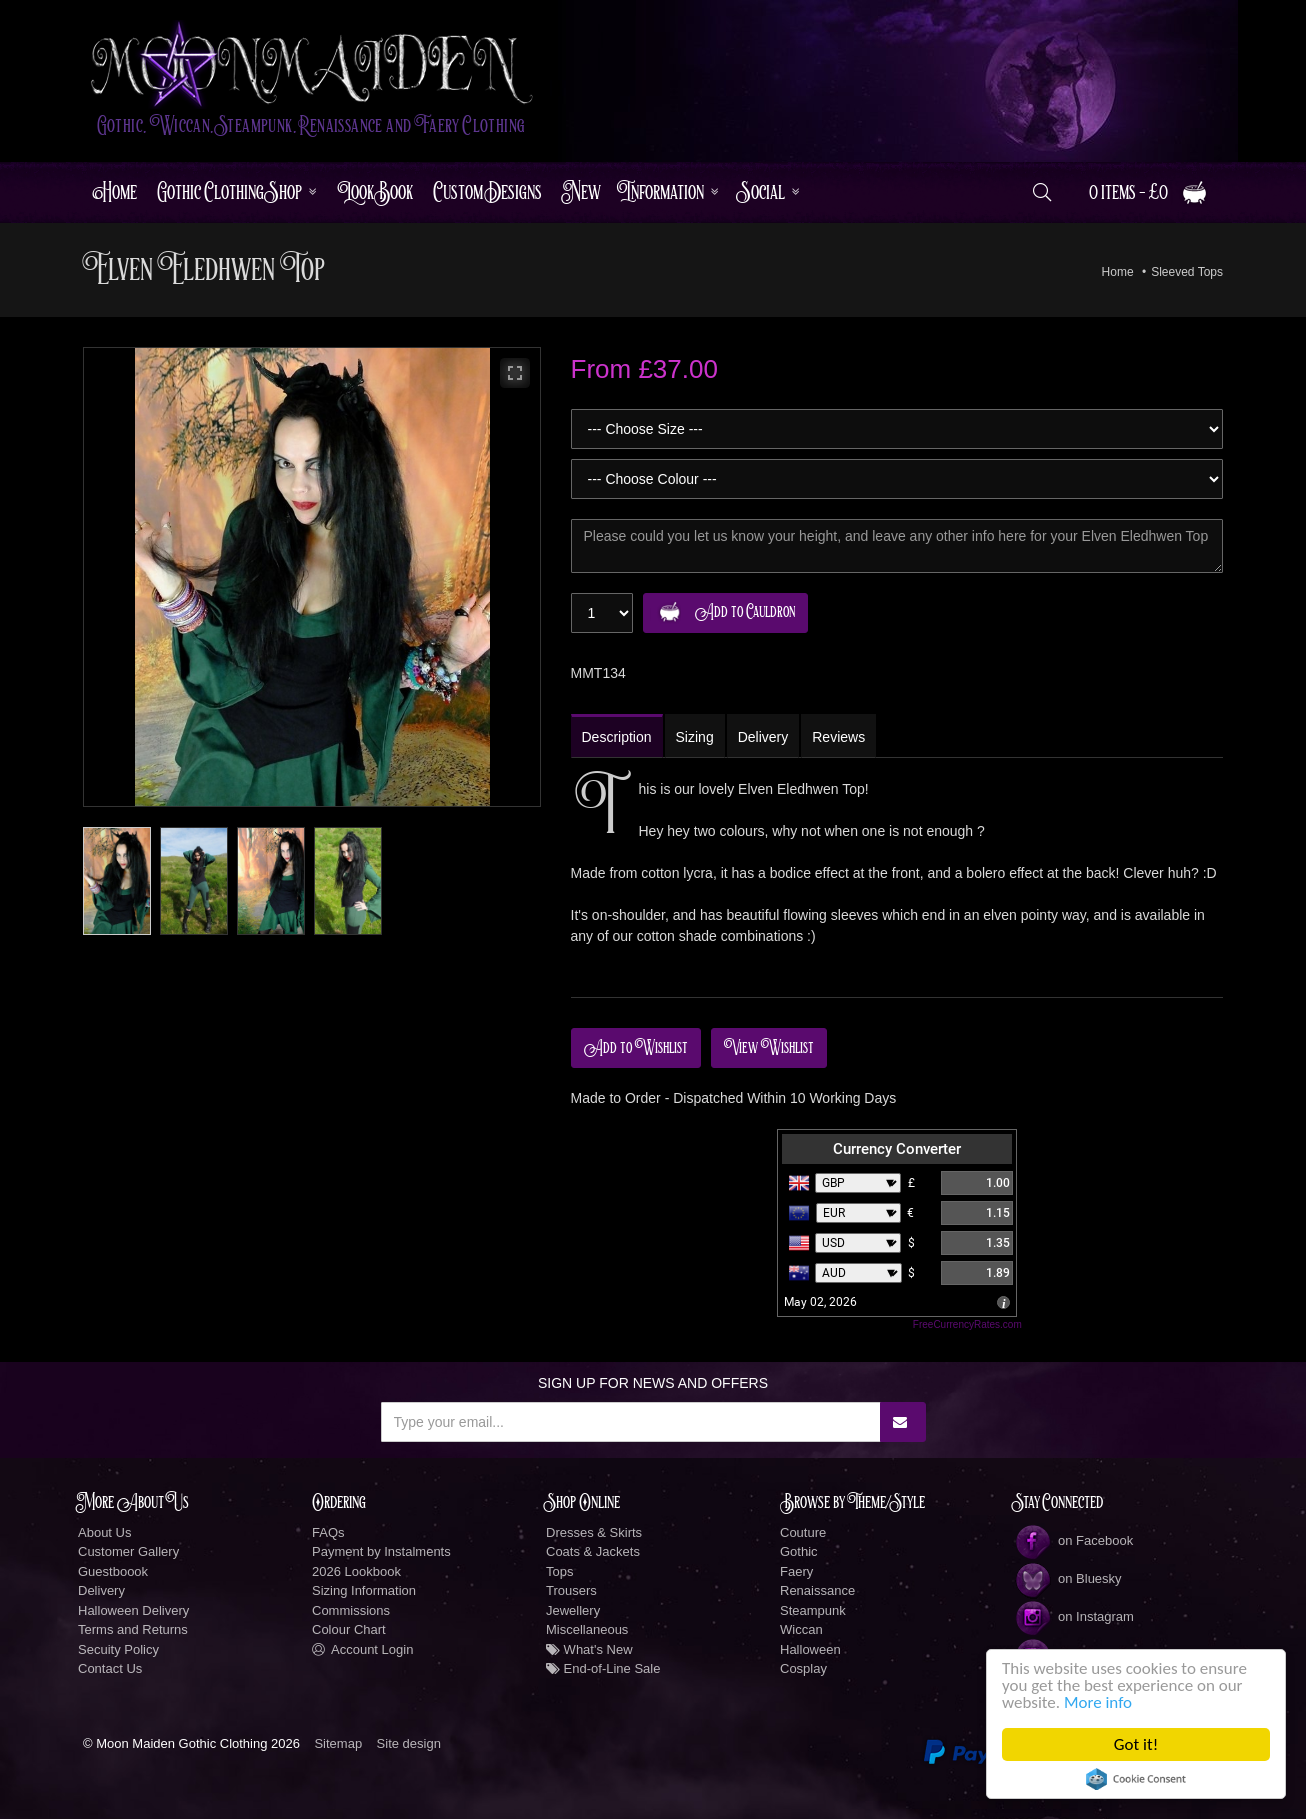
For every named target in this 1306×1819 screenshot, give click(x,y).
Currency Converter (897, 1149)
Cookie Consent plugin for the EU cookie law (1136, 1779)
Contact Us (110, 1668)
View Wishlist (769, 1048)
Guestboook (113, 1571)
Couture (803, 1532)
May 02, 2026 (820, 1302)
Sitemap (338, 1743)
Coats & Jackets (593, 1551)
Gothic (799, 1551)
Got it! (1136, 1744)
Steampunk (813, 1610)
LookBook (375, 192)
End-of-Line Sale (603, 1668)
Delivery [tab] (763, 737)
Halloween (810, 1649)
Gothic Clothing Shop (229, 192)
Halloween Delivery (133, 1610)
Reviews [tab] (838, 737)
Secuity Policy (118, 1649)
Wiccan (801, 1629)
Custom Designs (487, 192)
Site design (409, 1743)
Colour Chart (349, 1629)
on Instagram (1074, 1616)
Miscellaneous (587, 1629)
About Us (104, 1532)
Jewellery (573, 1610)
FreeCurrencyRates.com (967, 1324)
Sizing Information (364, 1590)
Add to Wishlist (636, 1048)
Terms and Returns (133, 1629)
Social (762, 192)
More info (1098, 1702)
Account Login (362, 1649)
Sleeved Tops (1187, 272)
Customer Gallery (128, 1551)
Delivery (101, 1590)
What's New (589, 1649)
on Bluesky (1068, 1578)
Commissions (351, 1610)
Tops (559, 1571)
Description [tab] (617, 737)
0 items (1148, 192)
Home (115, 192)
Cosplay (803, 1668)
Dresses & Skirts (594, 1532)
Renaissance (817, 1590)
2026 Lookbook (356, 1571)
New (581, 192)
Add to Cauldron (722, 612)
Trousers (571, 1590)
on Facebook (1073, 1540)
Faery (796, 1571)
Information (662, 192)
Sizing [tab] (695, 737)
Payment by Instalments (381, 1551)
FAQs (328, 1532)
